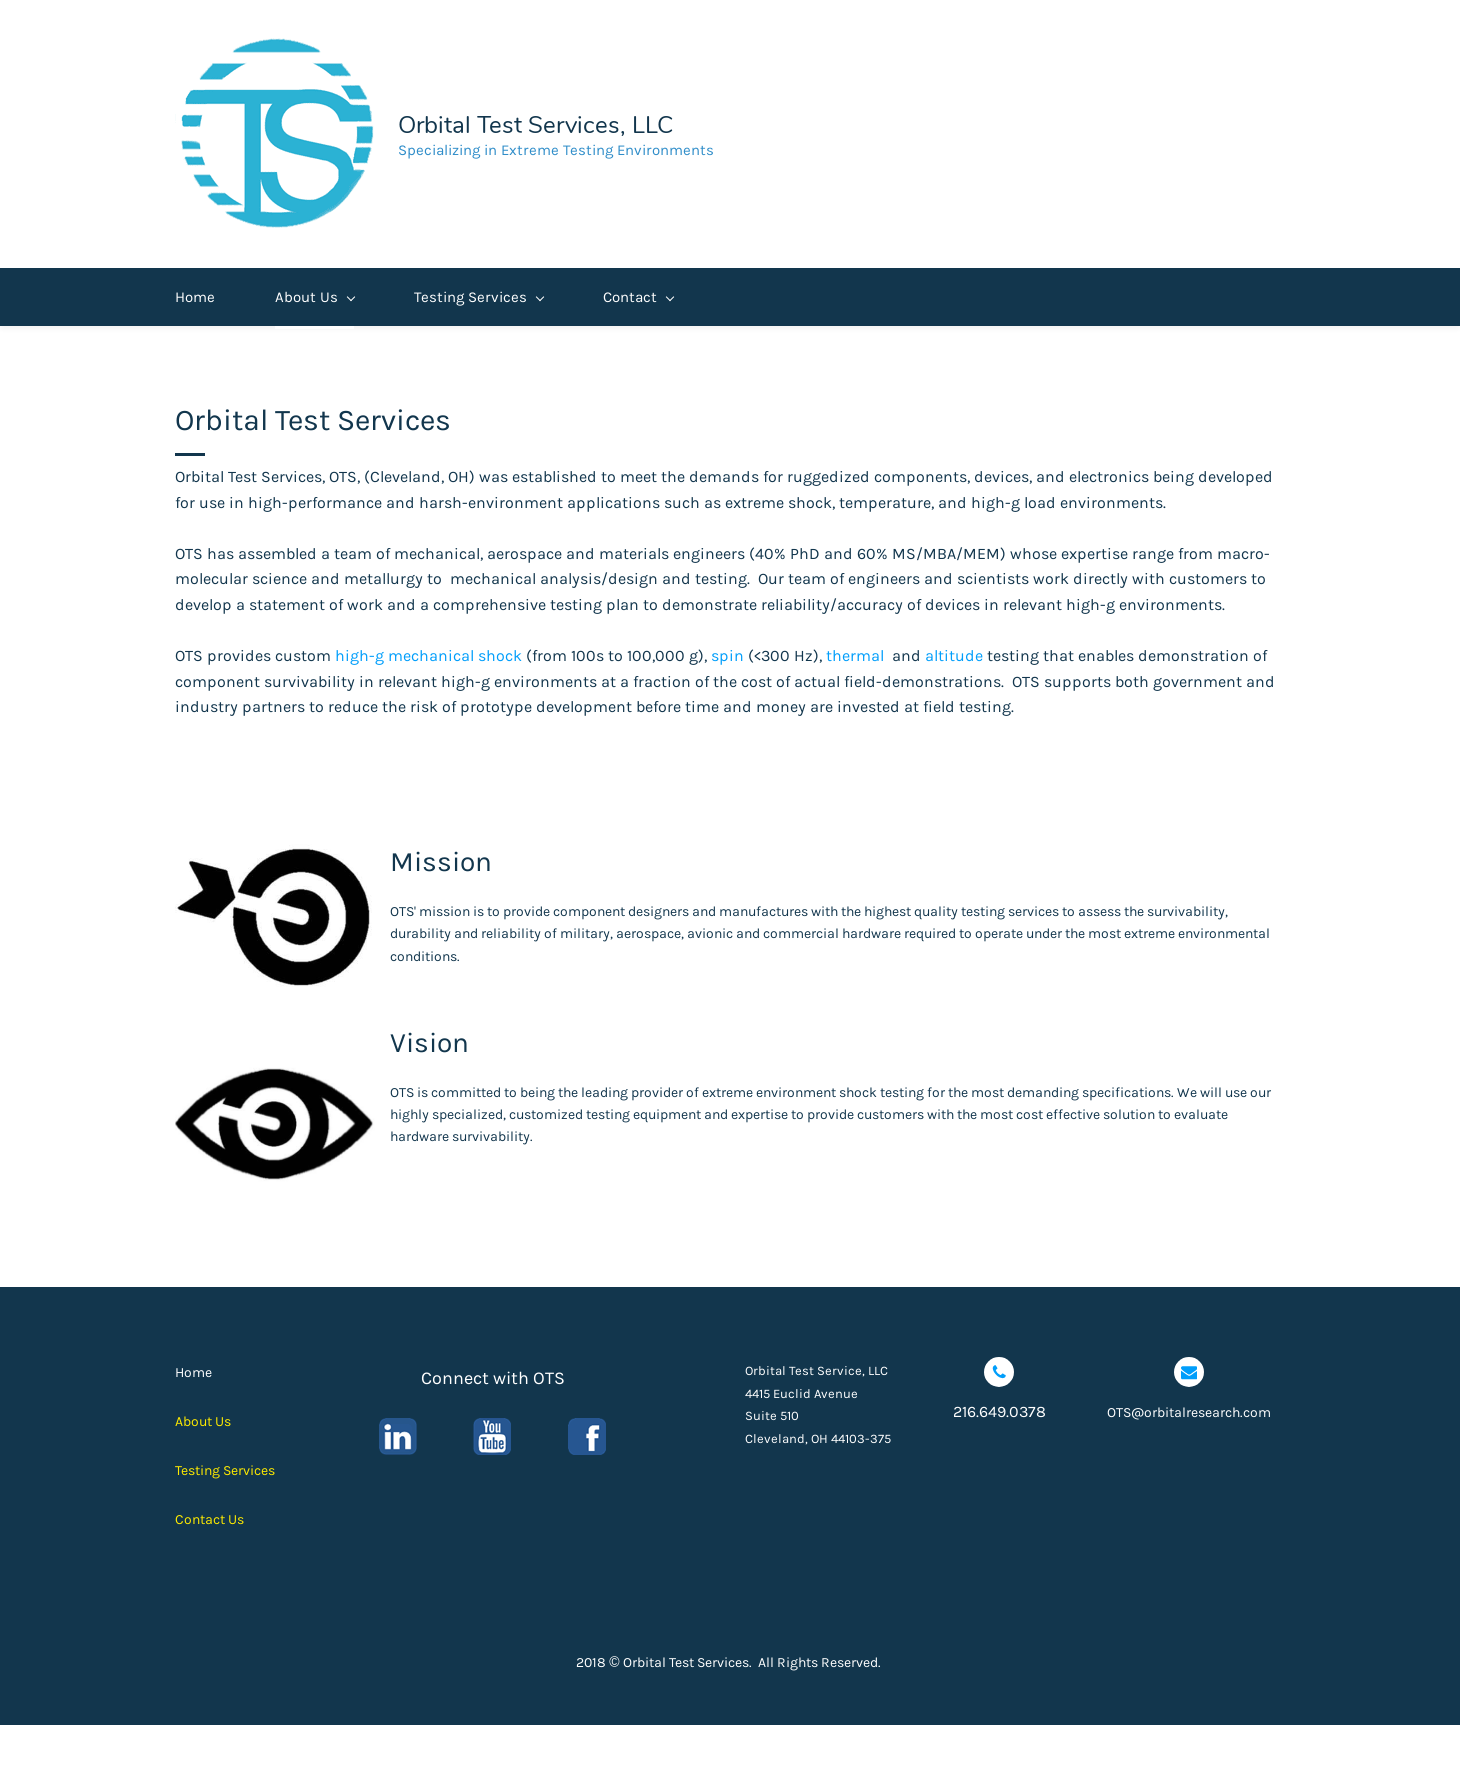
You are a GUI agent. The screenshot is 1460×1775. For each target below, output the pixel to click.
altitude (954, 705)
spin (727, 705)
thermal (855, 705)
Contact (638, 347)
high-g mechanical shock (428, 705)
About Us (314, 347)
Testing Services (478, 347)
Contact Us (209, 1568)
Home (195, 347)
